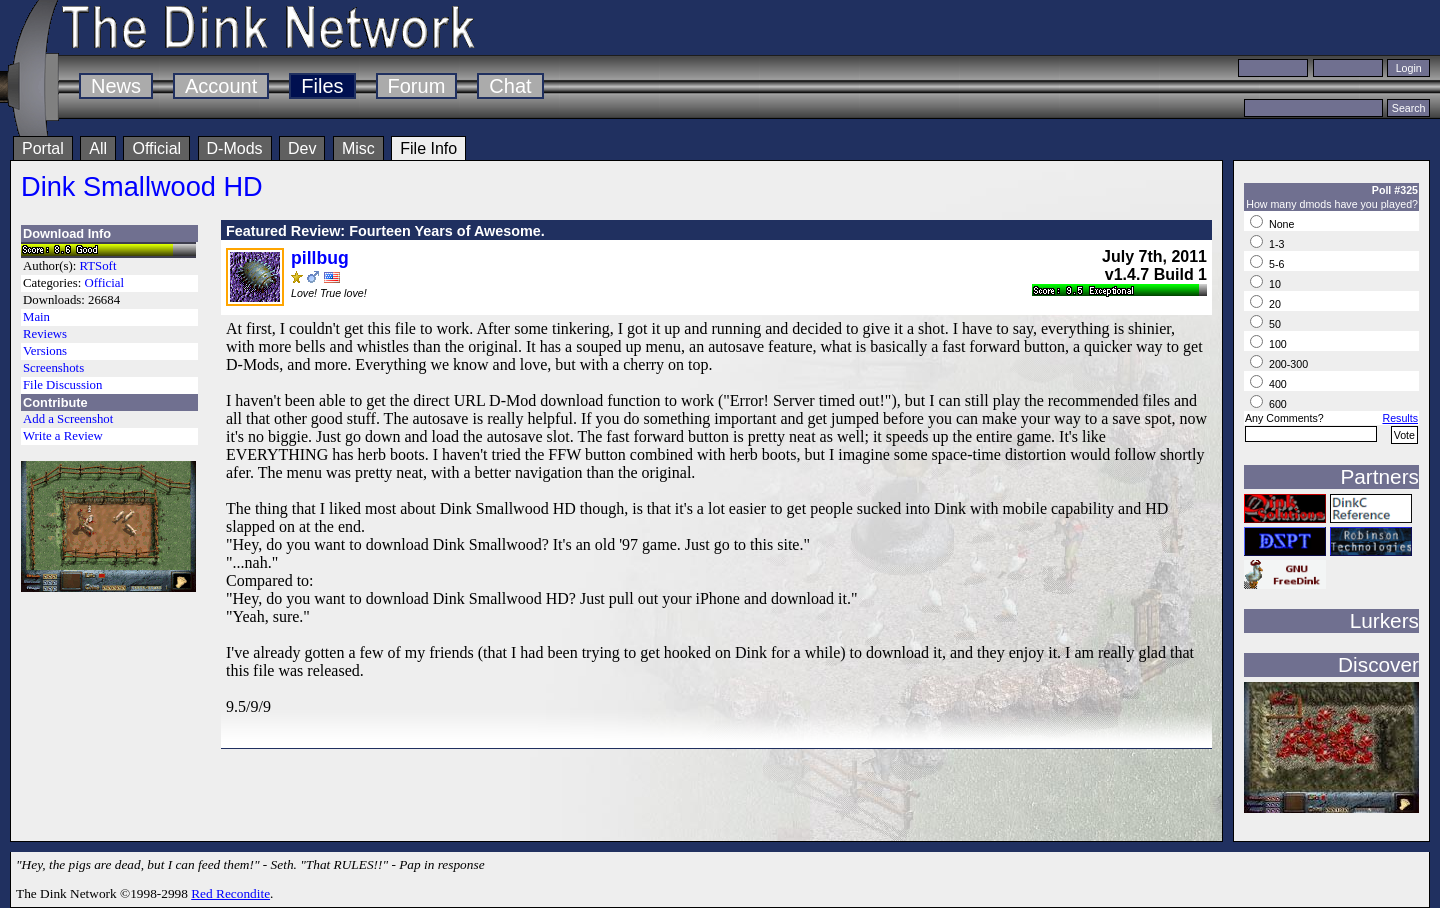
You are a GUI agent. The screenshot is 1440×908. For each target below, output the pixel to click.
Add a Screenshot (68, 419)
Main (36, 317)
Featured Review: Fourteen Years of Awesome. (385, 231)
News (116, 86)
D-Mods (235, 148)
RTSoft (98, 266)
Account (221, 86)
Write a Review (63, 436)
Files (322, 86)
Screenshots (53, 368)
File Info (428, 148)
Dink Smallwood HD (142, 186)
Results (1400, 418)
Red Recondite (230, 893)
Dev (302, 148)
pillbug (320, 258)
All (98, 148)
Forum (417, 86)
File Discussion (62, 385)
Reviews (45, 334)
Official (156, 148)
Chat (510, 86)
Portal (43, 148)
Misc (358, 148)
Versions (45, 351)
